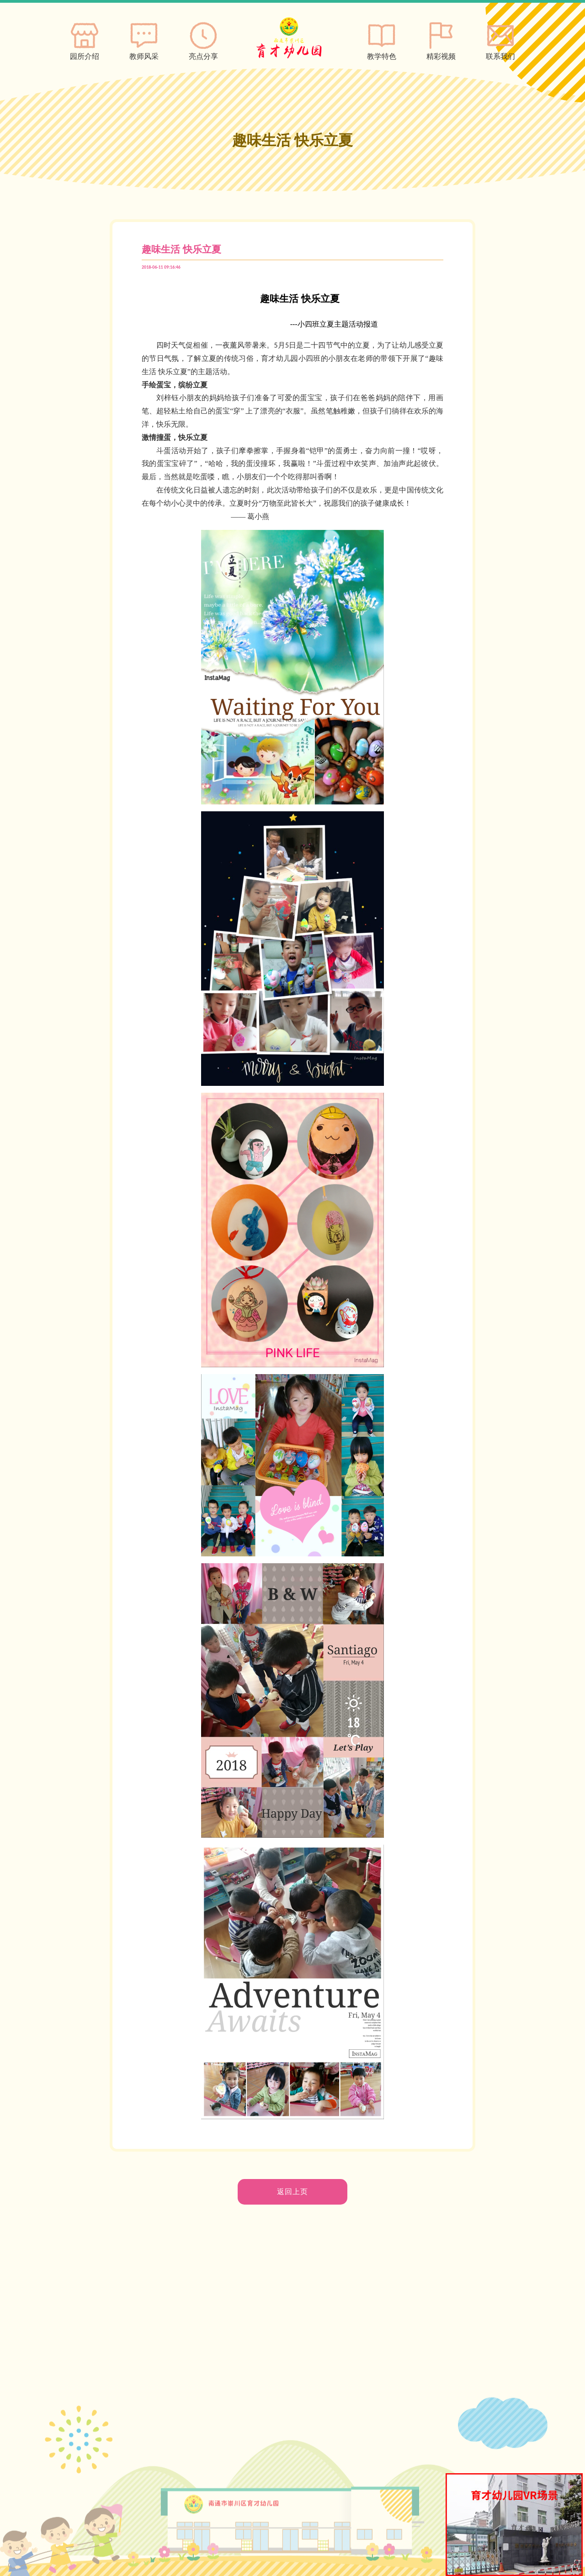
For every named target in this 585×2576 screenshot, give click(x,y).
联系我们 (500, 39)
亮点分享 (203, 39)
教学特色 (381, 39)
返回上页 (292, 2191)
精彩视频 (441, 39)
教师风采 (144, 39)
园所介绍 (84, 39)
